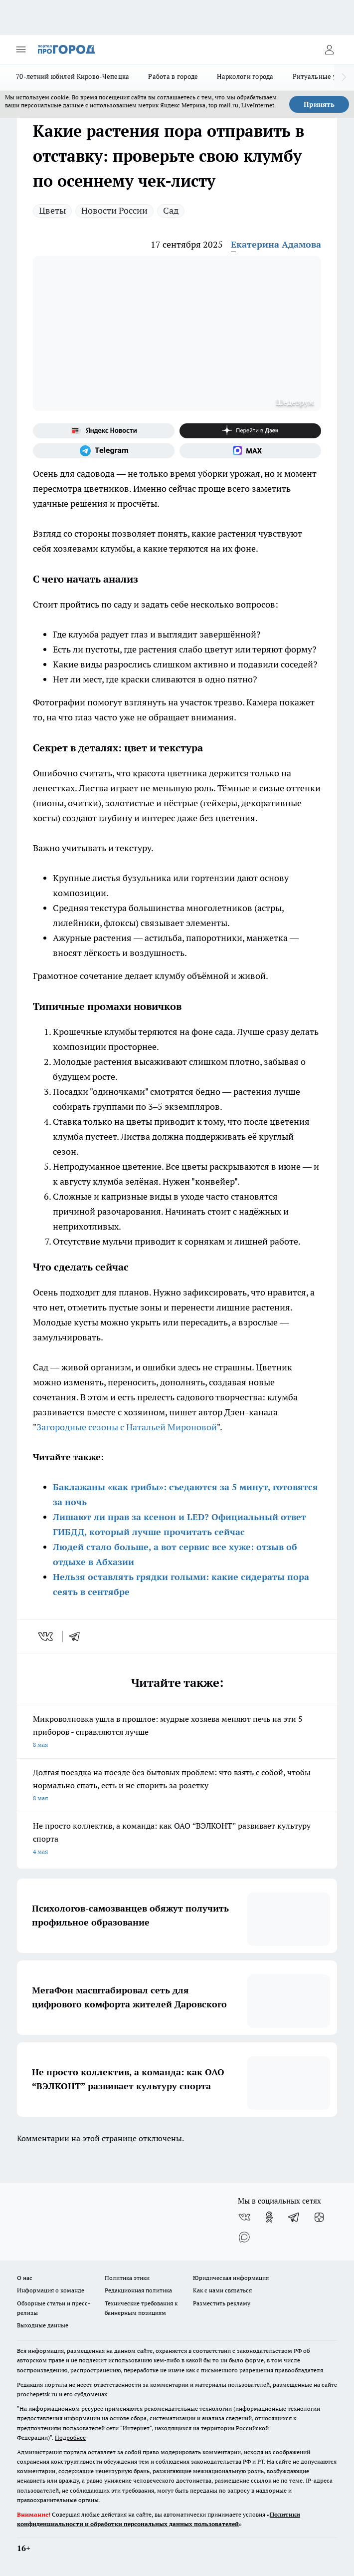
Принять (319, 104)
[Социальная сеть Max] (250, 450)
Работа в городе (173, 76)
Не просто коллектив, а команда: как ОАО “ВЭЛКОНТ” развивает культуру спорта (177, 1839)
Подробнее (70, 2437)
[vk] (46, 1636)
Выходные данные (42, 2325)
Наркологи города (245, 76)
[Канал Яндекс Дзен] (250, 430)
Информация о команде (50, 2290)
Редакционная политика (138, 2290)
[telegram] (78, 1636)
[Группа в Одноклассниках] (269, 2217)
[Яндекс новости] (104, 430)
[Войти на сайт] (329, 49)
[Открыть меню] (21, 49)
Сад (170, 210)
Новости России (114, 210)
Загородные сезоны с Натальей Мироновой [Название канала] (126, 1427)
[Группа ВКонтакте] (244, 2217)
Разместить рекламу (221, 2303)
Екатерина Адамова (276, 244)
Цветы (52, 210)
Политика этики (127, 2277)
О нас (24, 2277)
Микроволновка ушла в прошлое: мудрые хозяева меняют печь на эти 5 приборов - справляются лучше (177, 1732)
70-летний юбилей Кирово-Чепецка (72, 76)
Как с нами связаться (222, 2290)
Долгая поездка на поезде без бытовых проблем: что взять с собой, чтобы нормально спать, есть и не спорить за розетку (177, 1786)
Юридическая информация (231, 2277)
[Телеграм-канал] (104, 450)
